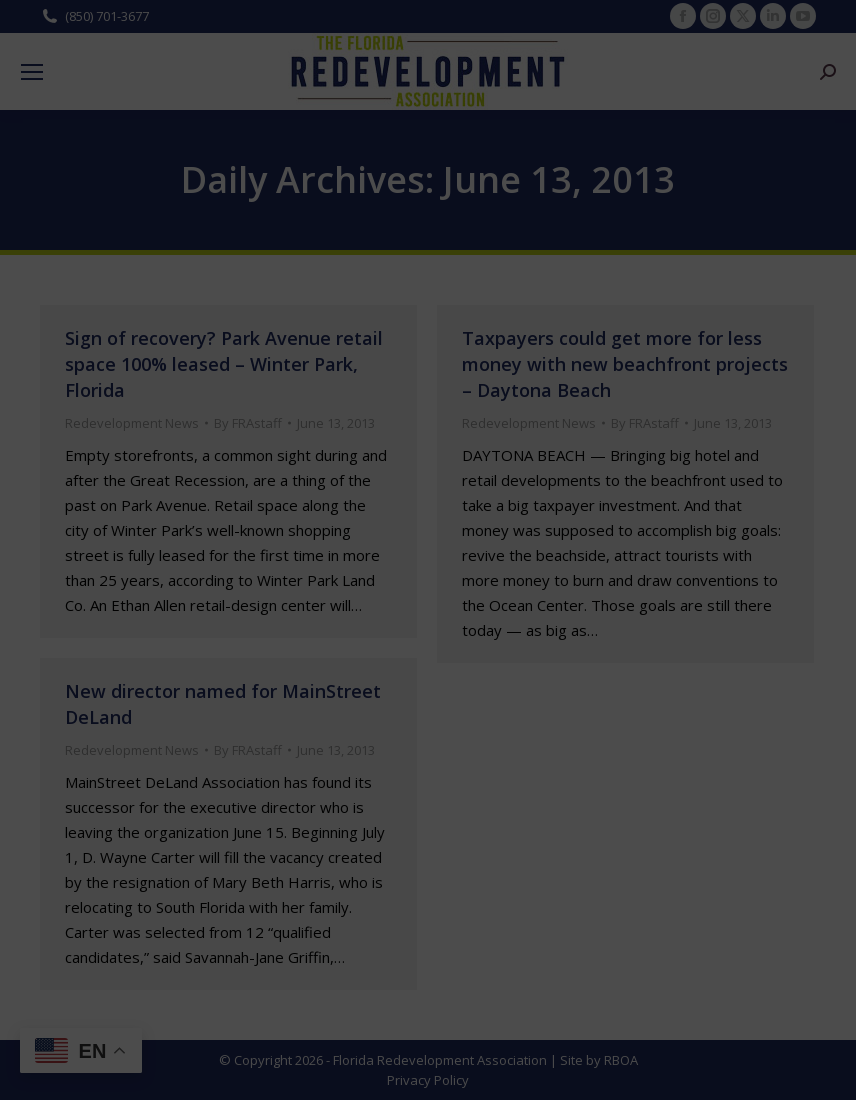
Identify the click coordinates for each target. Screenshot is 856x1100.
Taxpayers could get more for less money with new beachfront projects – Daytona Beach (625, 364)
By (248, 423)
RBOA (621, 1060)
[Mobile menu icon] (32, 72)
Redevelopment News (132, 423)
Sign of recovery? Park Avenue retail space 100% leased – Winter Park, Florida (224, 364)
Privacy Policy (428, 1080)
